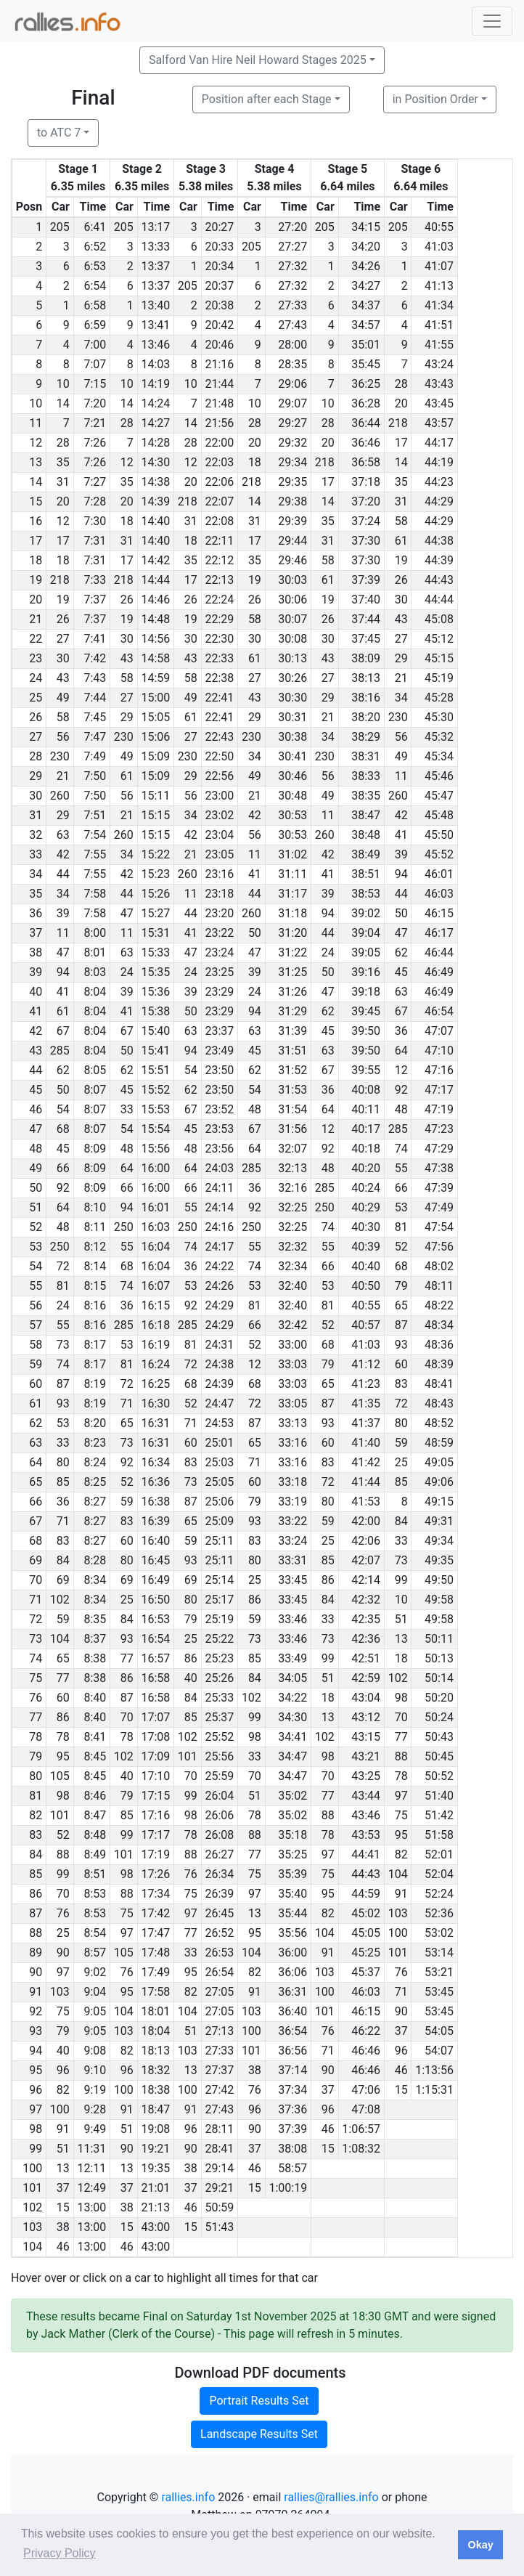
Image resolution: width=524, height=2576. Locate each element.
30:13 (292, 658)
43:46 (365, 1815)
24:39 (219, 1384)
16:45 (155, 1560)
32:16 (292, 1188)
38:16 (365, 697)
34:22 (292, 1698)
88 (401, 1756)
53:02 (439, 1933)
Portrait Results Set (258, 2401)
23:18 (219, 894)
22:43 (219, 737)
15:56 (155, 1148)
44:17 (439, 443)
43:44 (365, 1796)
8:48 (94, 1835)
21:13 (155, 2207)
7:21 (94, 423)
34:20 (365, 246)
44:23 (439, 482)
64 (401, 1050)
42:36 (365, 1639)
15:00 (155, 697)
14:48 (155, 619)
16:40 (155, 1541)
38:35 (365, 796)
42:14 (365, 1580)
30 (401, 599)
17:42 (155, 1913)
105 (60, 1776)
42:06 (365, 1541)
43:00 (155, 2227)
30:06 (292, 599)
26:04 (219, 1796)
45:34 (439, 756)
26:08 (219, 1835)
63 (63, 835)
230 (398, 717)
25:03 (219, 1462)
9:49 (94, 2129)
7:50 (94, 776)
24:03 (219, 1168)
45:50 (439, 835)
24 (328, 952)
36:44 (365, 423)
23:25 (219, 972)
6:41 (94, 227)
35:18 (292, 1835)
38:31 (365, 756)
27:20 (292, 227)
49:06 (439, 1482)
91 (401, 1894)
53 (401, 1207)
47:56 (439, 1247)
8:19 (94, 1384)
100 (398, 1933)
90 (63, 1952)
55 (401, 1168)
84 (401, 1521)
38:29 (365, 737)
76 (190, 1874)
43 (401, 619)
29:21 (219, 2188)
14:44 (155, 580)
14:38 (155, 482)
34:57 (365, 325)
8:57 (94, 1952)
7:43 (94, 678)
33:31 (292, 1560)
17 (401, 443)
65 (401, 1305)
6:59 (94, 325)
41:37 (365, 1423)
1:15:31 (434, 2090)
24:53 (219, 1423)
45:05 (365, 1933)
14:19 (155, 384)
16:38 (155, 1501)
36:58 (365, 462)
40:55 (439, 227)
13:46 (155, 345)
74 (401, 1148)
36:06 (292, 1972)
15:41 (155, 1050)
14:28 (155, 443)
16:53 (155, 1619)
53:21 (439, 1972)
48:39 (439, 1364)
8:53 (94, 1894)
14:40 (155, 521)
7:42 (94, 658)
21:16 (219, 364)
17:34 (155, 1894)
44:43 (439, 580)
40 (190, 1678)
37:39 (365, 580)
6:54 (94, 286)
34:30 (292, 1717)
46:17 (439, 933)
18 (254, 462)
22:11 (219, 541)
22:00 (219, 443)
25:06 (219, 1501)
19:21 (155, 2149)
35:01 (365, 345)
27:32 (292, 266)
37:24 (365, 521)
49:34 (439, 1541)
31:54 (292, 1109)
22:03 (219, 462)
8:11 (94, 1227)
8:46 (94, 1796)
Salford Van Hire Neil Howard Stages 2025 (258, 60)
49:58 (439, 1599)
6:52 (94, 246)
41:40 (365, 1443)
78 (63, 1737)
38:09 (365, 658)
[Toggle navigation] (492, 21)
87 (401, 1325)
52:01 (439, 1854)
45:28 (439, 697)
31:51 (292, 1050)
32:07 (292, 1148)
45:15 (439, 658)
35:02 (292, 1796)
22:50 (219, 756)
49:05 (439, 1462)
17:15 (155, 1796)
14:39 (155, 501)
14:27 (155, 423)
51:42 (439, 1815)
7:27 (94, 482)
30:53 (292, 815)
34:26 (365, 266)
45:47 (439, 796)
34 (401, 697)
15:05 (155, 717)
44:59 (365, 1894)
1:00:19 (288, 2188)
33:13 (292, 1423)
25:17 (219, 1599)
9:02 (94, 1972)
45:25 (365, 1952)
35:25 (292, 1854)
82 (401, 1854)
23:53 (219, 1129)
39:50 (365, 1031)
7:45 (94, 717)
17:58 (155, 1992)
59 (401, 1443)
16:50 (155, 1599)
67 (401, 1011)
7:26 (94, 443)
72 (63, 1266)
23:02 (219, 815)
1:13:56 (434, 2070)
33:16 (292, 1443)
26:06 (219, 1815)
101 (187, 1756)
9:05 (94, 2011)
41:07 (439, 266)
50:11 (439, 1639)
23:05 (219, 854)
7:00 (94, 345)
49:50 (439, 1580)
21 (401, 678)
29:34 (292, 462)
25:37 (219, 1717)
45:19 (439, 678)
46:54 (439, 1011)
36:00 (292, 1952)
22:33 (219, 658)
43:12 (365, 1717)
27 (63, 639)
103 (398, 1913)
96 (401, 2050)
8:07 (94, 1090)
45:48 (439, 815)
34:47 (292, 1756)
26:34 (219, 1874)
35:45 (365, 364)
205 (60, 227)
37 (401, 2031)
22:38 (219, 678)
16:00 (155, 1168)
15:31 (155, 933)
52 (401, 1247)
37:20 (365, 501)
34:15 (365, 227)
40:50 (365, 1286)
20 (401, 403)
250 (325, 1207)
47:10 (439, 1050)
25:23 (219, 1658)
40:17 (365, 1129)
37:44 (365, 619)
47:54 (439, 1227)
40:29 (365, 1207)
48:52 (439, 1423)
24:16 (219, 1227)
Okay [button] (480, 2545)
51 (401, 1619)
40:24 (365, 1188)
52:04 (439, 1874)
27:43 (292, 325)
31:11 (292, 874)
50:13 (439, 1658)
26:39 (219, 1894)
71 (127, 1403)
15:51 (155, 1070)
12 (127, 462)
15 (401, 2090)
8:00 (94, 933)
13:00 (91, 2207)
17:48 (155, 1952)
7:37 (94, 599)
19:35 (155, 2168)
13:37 (155, 266)
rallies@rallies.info (331, 2497)
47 (127, 913)
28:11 (219, 2129)
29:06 (292, 384)
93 (401, 1345)
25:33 (219, 1698)
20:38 (219, 305)
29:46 (292, 560)
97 (401, 1796)
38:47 (365, 815)
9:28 (94, 2109)
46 (401, 2070)
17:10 (155, 1776)
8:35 (94, 1619)
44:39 (439, 560)
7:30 (94, 521)
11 (401, 776)
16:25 (155, 1384)
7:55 (94, 854)
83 (401, 1384)
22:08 (219, 521)
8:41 (94, 1737)
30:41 (292, 756)
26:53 (219, 1952)
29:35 (292, 482)
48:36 (439, 1345)
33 (127, 1109)
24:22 (219, 1266)
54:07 (439, 2050)
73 (63, 1345)
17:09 (155, 1756)
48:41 (439, 1384)
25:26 (219, 1678)
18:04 (155, 2031)
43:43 (439, 384)
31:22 (292, 952)
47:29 (439, 1148)
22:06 (219, 482)
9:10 (94, 2070)
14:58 (155, 658)
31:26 (292, 992)
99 (401, 1580)
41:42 (365, 1462)
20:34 (219, 266)
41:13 (439, 286)
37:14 (292, 2070)
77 (127, 1658)
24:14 (219, 1207)
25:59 (219, 1776)
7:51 (94, 815)
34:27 (365, 286)
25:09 (219, 1521)
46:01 (439, 874)
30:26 (292, 678)
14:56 (155, 639)
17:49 (155, 1972)
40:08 (365, 1090)
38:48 (365, 835)
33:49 (292, 1658)
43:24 (439, 364)
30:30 (292, 697)
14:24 (155, 403)
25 (401, 1462)
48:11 (439, 1286)
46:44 (439, 952)
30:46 (292, 776)
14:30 (155, 462)
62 (401, 952)
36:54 (292, 2031)
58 (401, 521)
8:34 (94, 1580)
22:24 (219, 599)
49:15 (439, 1501)
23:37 (219, 1031)
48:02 (439, 1266)
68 (63, 1129)
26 (401, 580)
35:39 (292, 1874)
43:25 (365, 1776)
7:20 (94, 403)
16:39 (155, 1521)
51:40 (439, 1796)
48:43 (439, 1403)
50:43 (439, 1737)
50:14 (439, 1678)
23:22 (219, 933)
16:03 (155, 1227)
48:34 (439, 1325)
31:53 (292, 1090)
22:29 (219, 619)
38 (254, 2070)
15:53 (155, 1109)
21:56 (219, 423)
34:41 (292, 1737)
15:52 (155, 1090)
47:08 (365, 2109)
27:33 (292, 305)
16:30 (155, 1403)
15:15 (155, 815)
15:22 (155, 854)
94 (401, 874)
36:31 (292, 1992)
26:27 (219, 1854)
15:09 (155, 756)
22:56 (219, 776)
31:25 (292, 972)
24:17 (219, 1247)
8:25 (94, 1482)
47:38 (439, 1168)
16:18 (155, 1325)
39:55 (365, 1070)
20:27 (219, 227)
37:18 (365, 482)
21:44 (219, 384)
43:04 (365, 1698)
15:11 (155, 796)
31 (63, 482)
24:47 (219, 1403)
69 (63, 1580)
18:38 (155, 2090)
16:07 (155, 1286)
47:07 (439, 1031)
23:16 (219, 874)
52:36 (439, 1913)
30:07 (292, 619)
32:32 (292, 1247)
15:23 (155, 874)
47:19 (439, 1109)
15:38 (155, 1011)
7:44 (94, 697)
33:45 (292, 1580)
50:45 (439, 1756)
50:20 (439, 1698)
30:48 (292, 796)
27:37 (219, 2070)
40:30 (365, 1227)
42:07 (365, 1560)
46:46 (365, 2050)
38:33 (365, 776)
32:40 (292, 1286)
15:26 (155, 894)
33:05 (292, 1403)
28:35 (292, 364)
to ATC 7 (59, 132)
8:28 (94, 1560)
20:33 (219, 246)
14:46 (155, 599)
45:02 (365, 1913)
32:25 (292, 1207)
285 (60, 1050)
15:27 (155, 913)
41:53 (365, 1501)
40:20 (365, 1168)
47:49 (439, 1207)
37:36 (292, 2109)
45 (401, 972)
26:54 (219, 1972)
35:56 (292, 1933)
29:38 (292, 501)
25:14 (219, 1580)
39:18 (365, 992)
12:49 (91, 2188)
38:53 (365, 894)
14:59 (155, 678)
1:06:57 (361, 2129)
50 (401, 913)
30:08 (292, 639)
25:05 (219, 1482)
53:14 (439, 1952)
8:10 (94, 1207)
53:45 (439, 1992)
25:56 (219, 1756)
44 (63, 874)
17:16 (155, 1815)
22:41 (219, 697)
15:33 (155, 952)
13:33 (155, 246)
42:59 (365, 1678)
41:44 (365, 1482)
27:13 (219, 2031)
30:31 (292, 717)
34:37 (365, 305)
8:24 (94, 1462)
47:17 (439, 1090)
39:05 (365, 952)
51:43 (219, 2227)
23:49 (219, 1050)
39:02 (365, 913)
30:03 (292, 580)
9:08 (94, 2050)
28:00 (292, 345)
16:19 (155, 1345)
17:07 (155, 1717)
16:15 (155, 1305)
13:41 (155, 325)
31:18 (292, 913)
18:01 (155, 2011)
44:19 (439, 462)
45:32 (439, 737)
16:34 (155, 1462)
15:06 (155, 737)
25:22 (219, 1639)
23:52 (219, 1109)
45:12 (439, 639)
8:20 (94, 1423)
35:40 (292, 1894)
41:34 (439, 305)
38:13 (365, 678)
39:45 (365, 1011)
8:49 (94, 1854)
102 (60, 1599)
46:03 (439, 894)
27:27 (292, 246)
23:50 (219, 1070)
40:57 (365, 1325)
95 (63, 1756)
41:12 (365, 1364)
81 (401, 1227)
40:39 (365, 1247)
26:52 (219, 1933)
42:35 (365, 1619)
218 (398, 423)
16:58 (155, 1678)
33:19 (292, 1501)
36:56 (292, 2050)
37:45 (365, 639)
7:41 (94, 639)
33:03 (292, 1364)
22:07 (219, 501)
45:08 (439, 619)
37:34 (292, 2090)
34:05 (292, 1678)
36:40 (292, 2011)
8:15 (94, 1286)
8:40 (94, 1698)
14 (63, 403)
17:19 (155, 1854)
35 (63, 462)
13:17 (155, 227)
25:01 (219, 1443)
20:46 (219, 345)
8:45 (94, 1756)
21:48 (219, 403)
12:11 (91, 2168)
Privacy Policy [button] (59, 2553)
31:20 (292, 933)
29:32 (292, 443)
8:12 (94, 1247)
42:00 (365, 1521)
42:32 (365, 1599)
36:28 (365, 403)
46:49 (439, 972)
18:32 (155, 2070)
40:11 (365, 1109)
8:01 (94, 952)
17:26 (155, 1874)
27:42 (219, 2090)
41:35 (365, 1403)
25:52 (219, 1737)
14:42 (155, 560)
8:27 (94, 1501)
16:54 (155, 1639)
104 (60, 1639)
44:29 (439, 501)
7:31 (94, 541)
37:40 (365, 599)
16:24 (155, 1364)
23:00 (219, 796)
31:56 (292, 1129)
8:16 (94, 1305)
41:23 (365, 1384)
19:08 (155, 2129)
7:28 (94, 501)
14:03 (155, 364)
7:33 (94, 580)
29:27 (292, 423)
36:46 (365, 443)
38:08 (292, 2149)
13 (401, 1639)
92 (401, 1090)
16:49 (155, 1580)
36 (401, 1031)
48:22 (439, 1305)
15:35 (155, 972)
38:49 (365, 854)
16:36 (155, 1482)
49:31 (439, 1521)
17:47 (155, 1933)
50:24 (439, 1717)
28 (401, 384)
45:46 (439, 776)
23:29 (219, 992)
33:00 (292, 1345)
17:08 (155, 1737)
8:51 (94, 1874)
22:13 (219, 580)
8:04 (94, 992)
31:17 (292, 894)
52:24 (439, 1894)
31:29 (292, 1011)
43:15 (365, 1737)
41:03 (439, 246)
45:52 (439, 854)
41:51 (439, 325)
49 (63, 697)
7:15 (94, 384)
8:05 (94, 1070)
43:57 (439, 423)
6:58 (94, 305)
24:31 (219, 1345)
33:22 (292, 1521)
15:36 (155, 992)
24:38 (219, 1364)
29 (401, 658)
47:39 (439, 1188)
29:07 (292, 403)
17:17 (155, 1835)
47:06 (365, 2090)
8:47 (94, 1815)
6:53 (94, 266)
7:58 (94, 894)
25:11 (219, 1541)
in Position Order (435, 99)
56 (63, 737)
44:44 (439, 599)
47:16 (439, 1070)
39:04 (365, 933)
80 (401, 1423)
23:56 (219, 1148)
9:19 (94, 2090)
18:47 (155, 2109)
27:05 (219, 1992)
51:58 (439, 1835)
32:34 (292, 1266)
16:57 (155, 1658)
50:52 (439, 1776)
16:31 (155, 1423)
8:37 (94, 1639)
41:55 (439, 345)
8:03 (94, 972)
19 (401, 560)
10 (63, 384)
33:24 (292, 1541)
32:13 (292, 1168)
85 (63, 1482)
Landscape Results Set (259, 2434)
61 (401, 541)
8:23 (94, 1443)
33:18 (292, 1482)
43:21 (365, 1756)
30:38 (292, 737)
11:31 (91, 2149)
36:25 (365, 384)
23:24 (219, 952)
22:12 (219, 560)
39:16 (365, 972)
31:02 (292, 854)
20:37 (219, 286)
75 (401, 1815)
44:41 (365, 1854)
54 (190, 1070)
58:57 (292, 2168)
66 (63, 1168)
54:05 (439, 2031)
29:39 (292, 521)
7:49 (94, 756)
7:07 (94, 364)
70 (127, 1717)
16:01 (155, 1207)
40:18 (365, 1148)
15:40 (155, 1031)
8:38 (94, 1658)
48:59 (439, 1443)
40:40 (365, 1266)
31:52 (292, 1070)
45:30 (439, 717)
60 (401, 1364)
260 (60, 796)
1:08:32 (361, 2149)
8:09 (94, 1148)
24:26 (219, 1286)
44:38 (439, 541)
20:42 (219, 325)
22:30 (219, 639)
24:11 (219, 1188)
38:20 (365, 717)
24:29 (219, 1305)
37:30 (365, 541)
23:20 (219, 913)
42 (254, 815)
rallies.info (188, 2497)
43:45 (439, 403)
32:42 (292, 1325)
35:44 (292, 1913)
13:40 (155, 305)
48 (254, 1109)
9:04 (94, 1992)
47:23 (439, 1129)
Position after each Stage (267, 99)
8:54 (94, 1933)
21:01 (155, 2188)
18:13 (155, 2050)
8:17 (94, 1345)
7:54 (94, 835)
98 (401, 1698)
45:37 (365, 1972)
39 (401, 854)
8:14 (94, 1266)
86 (328, 1580)
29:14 (219, 2168)
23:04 (219, 835)
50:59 (219, 2207)
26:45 (219, 1913)
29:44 (292, 541)
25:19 (219, 1619)
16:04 (155, 1247)
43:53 (365, 1835)
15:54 (155, 1129)
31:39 (292, 1031)
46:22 (365, 2031)
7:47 (94, 737)
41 (401, 835)
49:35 (439, 1560)
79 (401, 1286)
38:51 (365, 874)
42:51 (365, 1658)
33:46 (292, 1619)
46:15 (439, 913)
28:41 (219, 2149)
